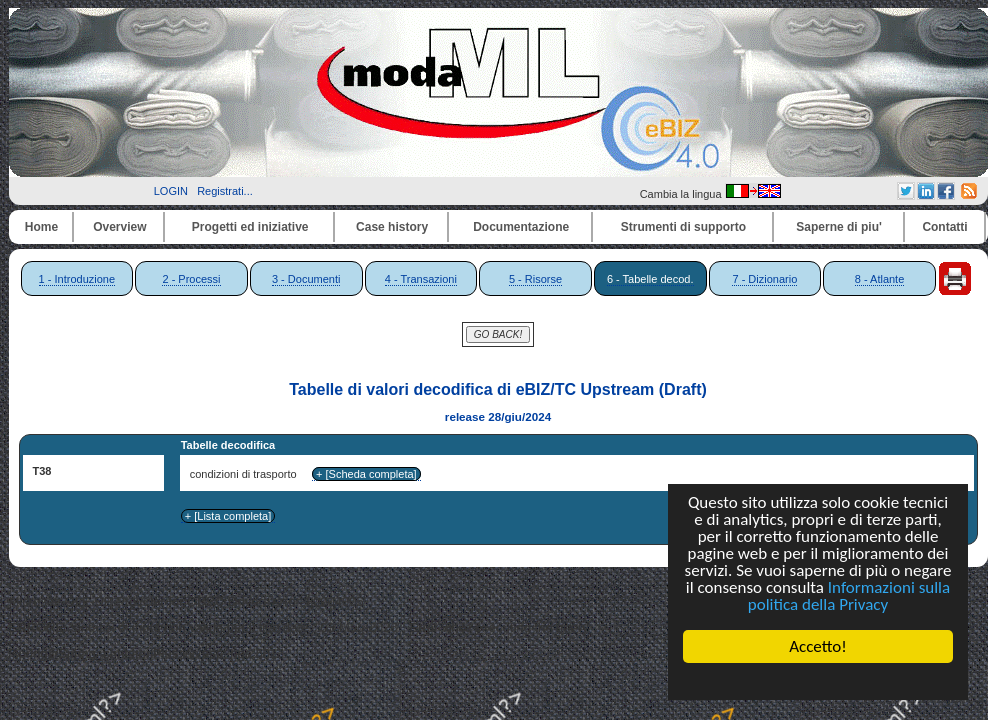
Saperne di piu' (839, 227)
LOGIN (171, 191)
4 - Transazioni (421, 279)
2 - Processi (191, 279)
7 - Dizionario (764, 279)
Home (41, 227)
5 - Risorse (535, 279)
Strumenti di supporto (683, 227)
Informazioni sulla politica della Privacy (849, 596)
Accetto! (818, 646)
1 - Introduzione (77, 279)
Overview (119, 227)
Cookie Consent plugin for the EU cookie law (818, 681)
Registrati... (225, 191)
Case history (392, 227)
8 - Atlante (880, 279)
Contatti (944, 227)
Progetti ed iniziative (250, 227)
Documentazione (521, 227)
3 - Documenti (306, 279)
